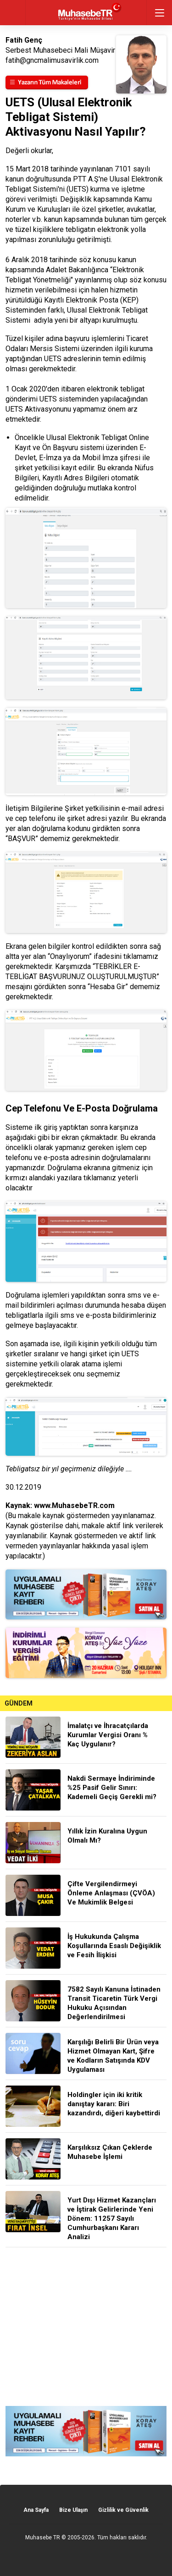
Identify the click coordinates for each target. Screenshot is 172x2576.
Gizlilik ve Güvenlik (123, 2510)
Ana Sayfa (36, 2510)
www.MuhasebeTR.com (74, 1505)
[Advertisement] (86, 2326)
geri (12, 12)
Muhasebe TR (42, 2537)
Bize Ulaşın (73, 2510)
